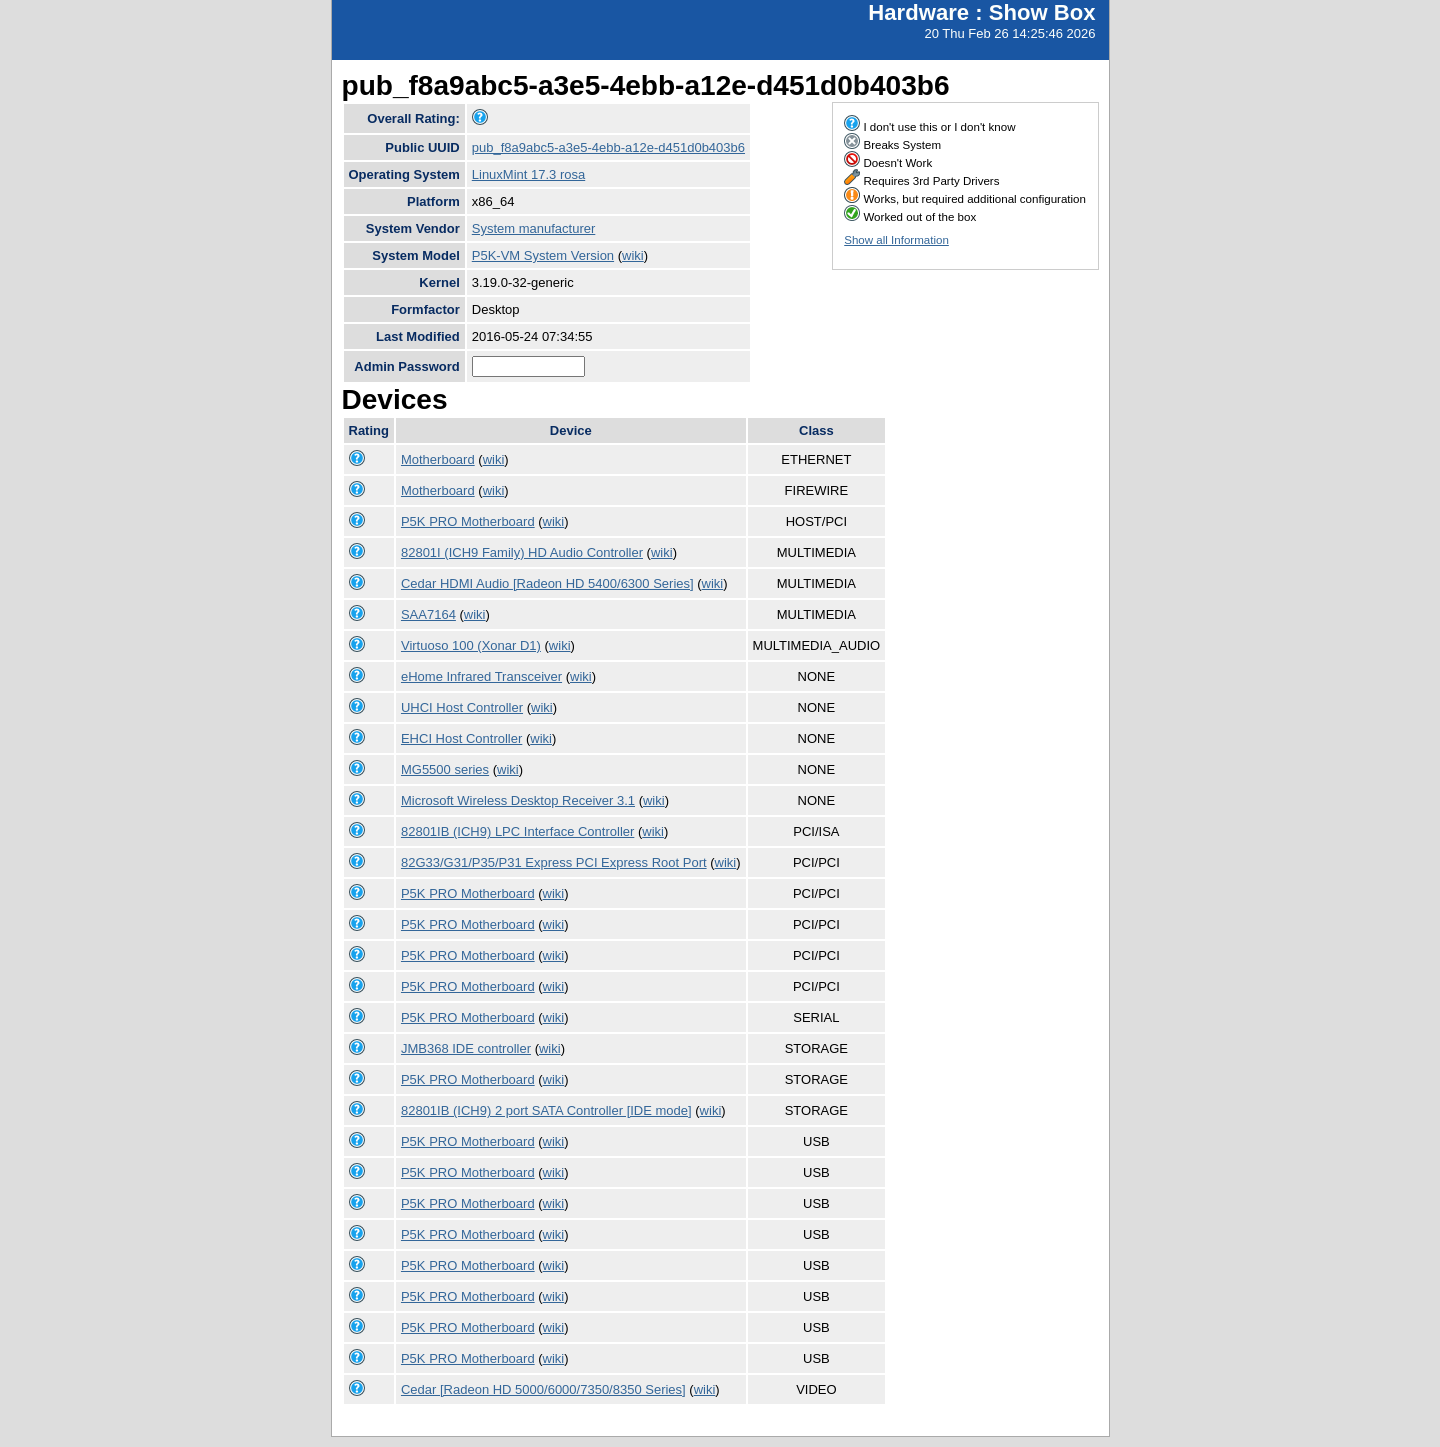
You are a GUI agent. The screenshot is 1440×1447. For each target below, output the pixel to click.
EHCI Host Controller (461, 738)
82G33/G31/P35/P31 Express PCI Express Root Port (554, 862)
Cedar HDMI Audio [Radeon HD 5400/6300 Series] (547, 583)
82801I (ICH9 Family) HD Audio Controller (522, 552)
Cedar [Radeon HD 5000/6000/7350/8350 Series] (543, 1389)
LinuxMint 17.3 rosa (528, 174)
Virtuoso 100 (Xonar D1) (471, 645)
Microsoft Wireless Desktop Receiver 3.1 (518, 800)
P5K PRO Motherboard (468, 521)
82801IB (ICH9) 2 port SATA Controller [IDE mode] (546, 1110)
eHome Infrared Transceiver (481, 676)
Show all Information (896, 240)
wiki (633, 255)
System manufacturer (534, 228)
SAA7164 (428, 614)
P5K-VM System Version (543, 255)
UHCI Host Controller (462, 707)
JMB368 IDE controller (466, 1048)
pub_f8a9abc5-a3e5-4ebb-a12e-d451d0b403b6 (608, 147)
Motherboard (438, 459)
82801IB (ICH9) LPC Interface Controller (517, 831)
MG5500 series (445, 769)
